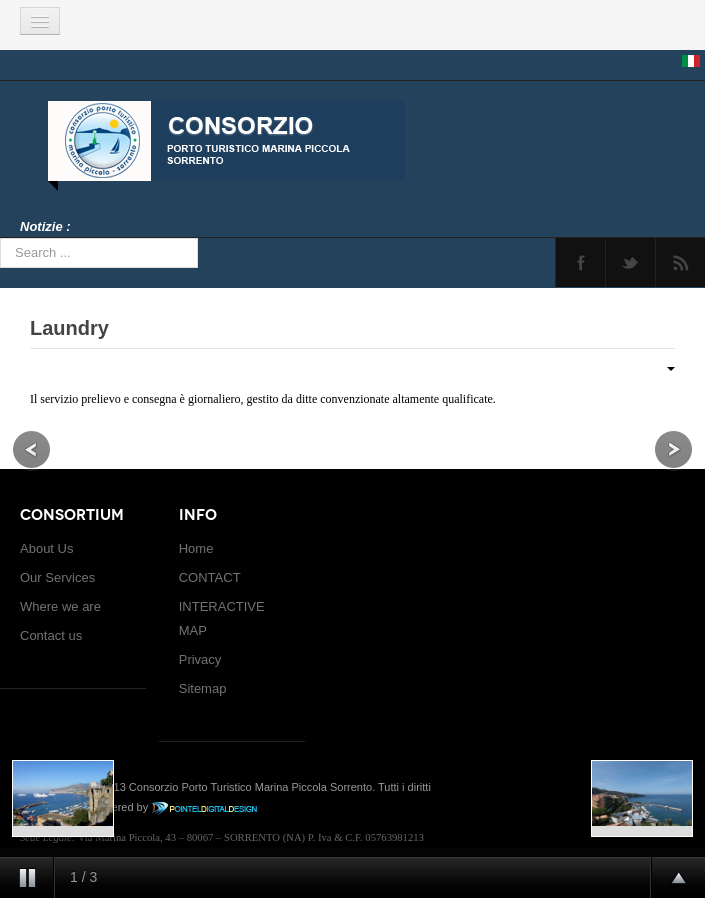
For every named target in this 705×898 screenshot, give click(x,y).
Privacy (200, 659)
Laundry (69, 328)
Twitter (630, 262)
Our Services (57, 577)
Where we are (60, 606)
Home (196, 548)
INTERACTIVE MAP (222, 618)
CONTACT (210, 577)
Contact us (51, 635)
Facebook (580, 262)
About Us (46, 548)
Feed (680, 262)
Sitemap (203, 688)
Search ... (0, 238)
